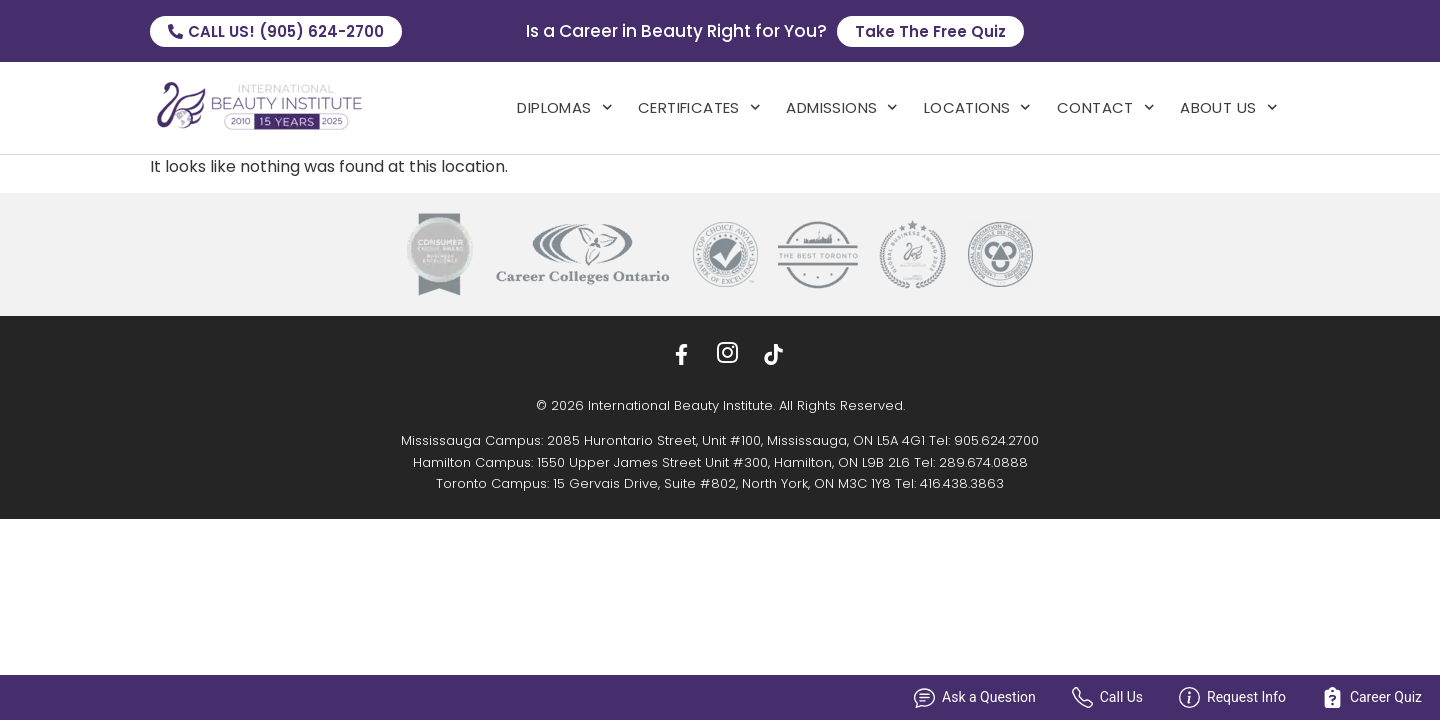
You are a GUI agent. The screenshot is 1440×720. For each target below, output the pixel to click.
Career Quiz (1372, 697)
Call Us (1107, 697)
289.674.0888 (983, 462)
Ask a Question (975, 697)
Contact (1105, 107)
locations (977, 107)
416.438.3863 (962, 483)
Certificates (699, 107)
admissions (842, 107)
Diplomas (564, 107)
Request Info (1232, 697)
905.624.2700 (996, 440)
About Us (1228, 107)
